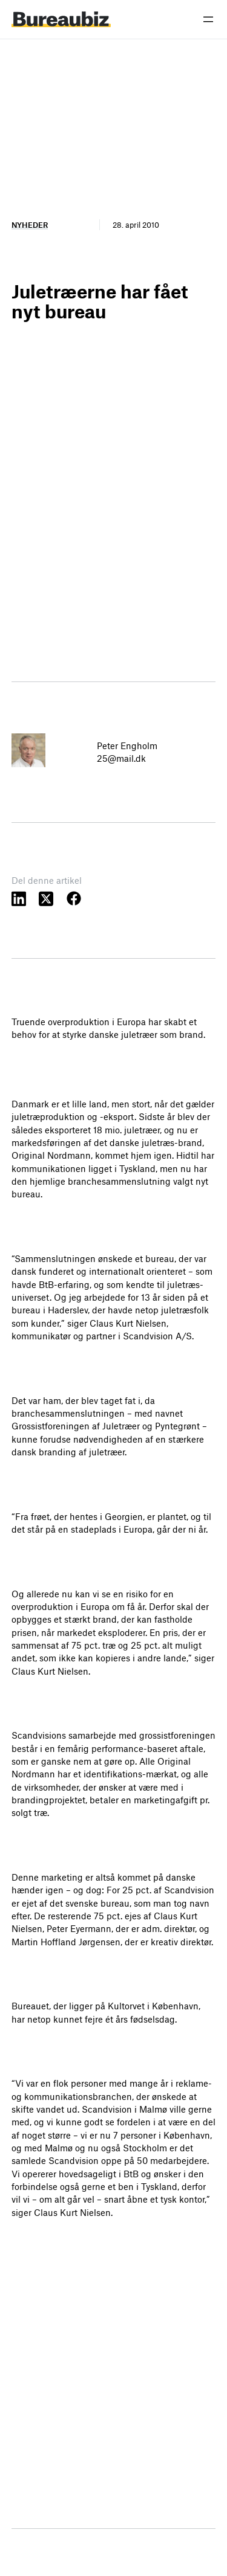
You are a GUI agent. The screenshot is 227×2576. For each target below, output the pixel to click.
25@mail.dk (121, 758)
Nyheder (30, 225)
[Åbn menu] (208, 19)
